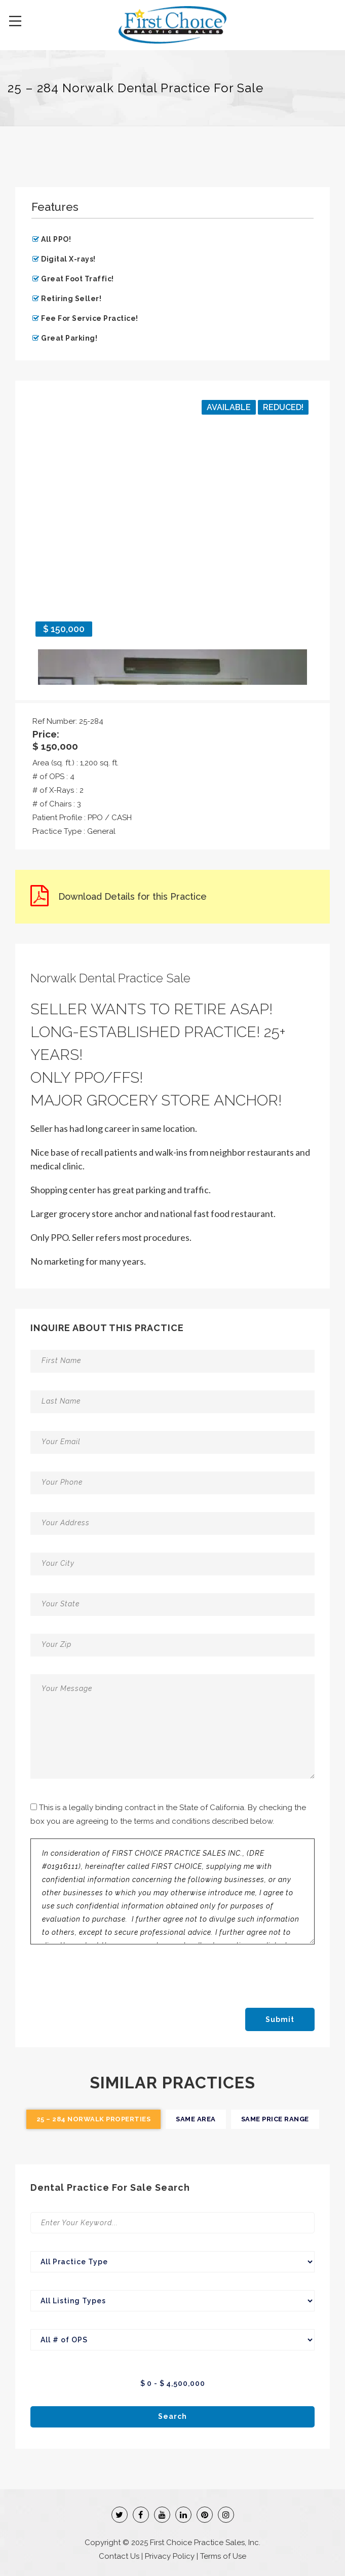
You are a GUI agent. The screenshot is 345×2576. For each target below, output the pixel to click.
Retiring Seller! (71, 299)
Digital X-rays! (68, 259)
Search (172, 2416)
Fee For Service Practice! (89, 318)
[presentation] (115, 1974)
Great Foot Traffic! (77, 279)
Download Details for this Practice (132, 896)
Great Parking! (69, 338)
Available (229, 407)
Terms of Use (223, 2556)
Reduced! (283, 407)
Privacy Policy (170, 2556)
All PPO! (56, 239)
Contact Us (119, 2556)
